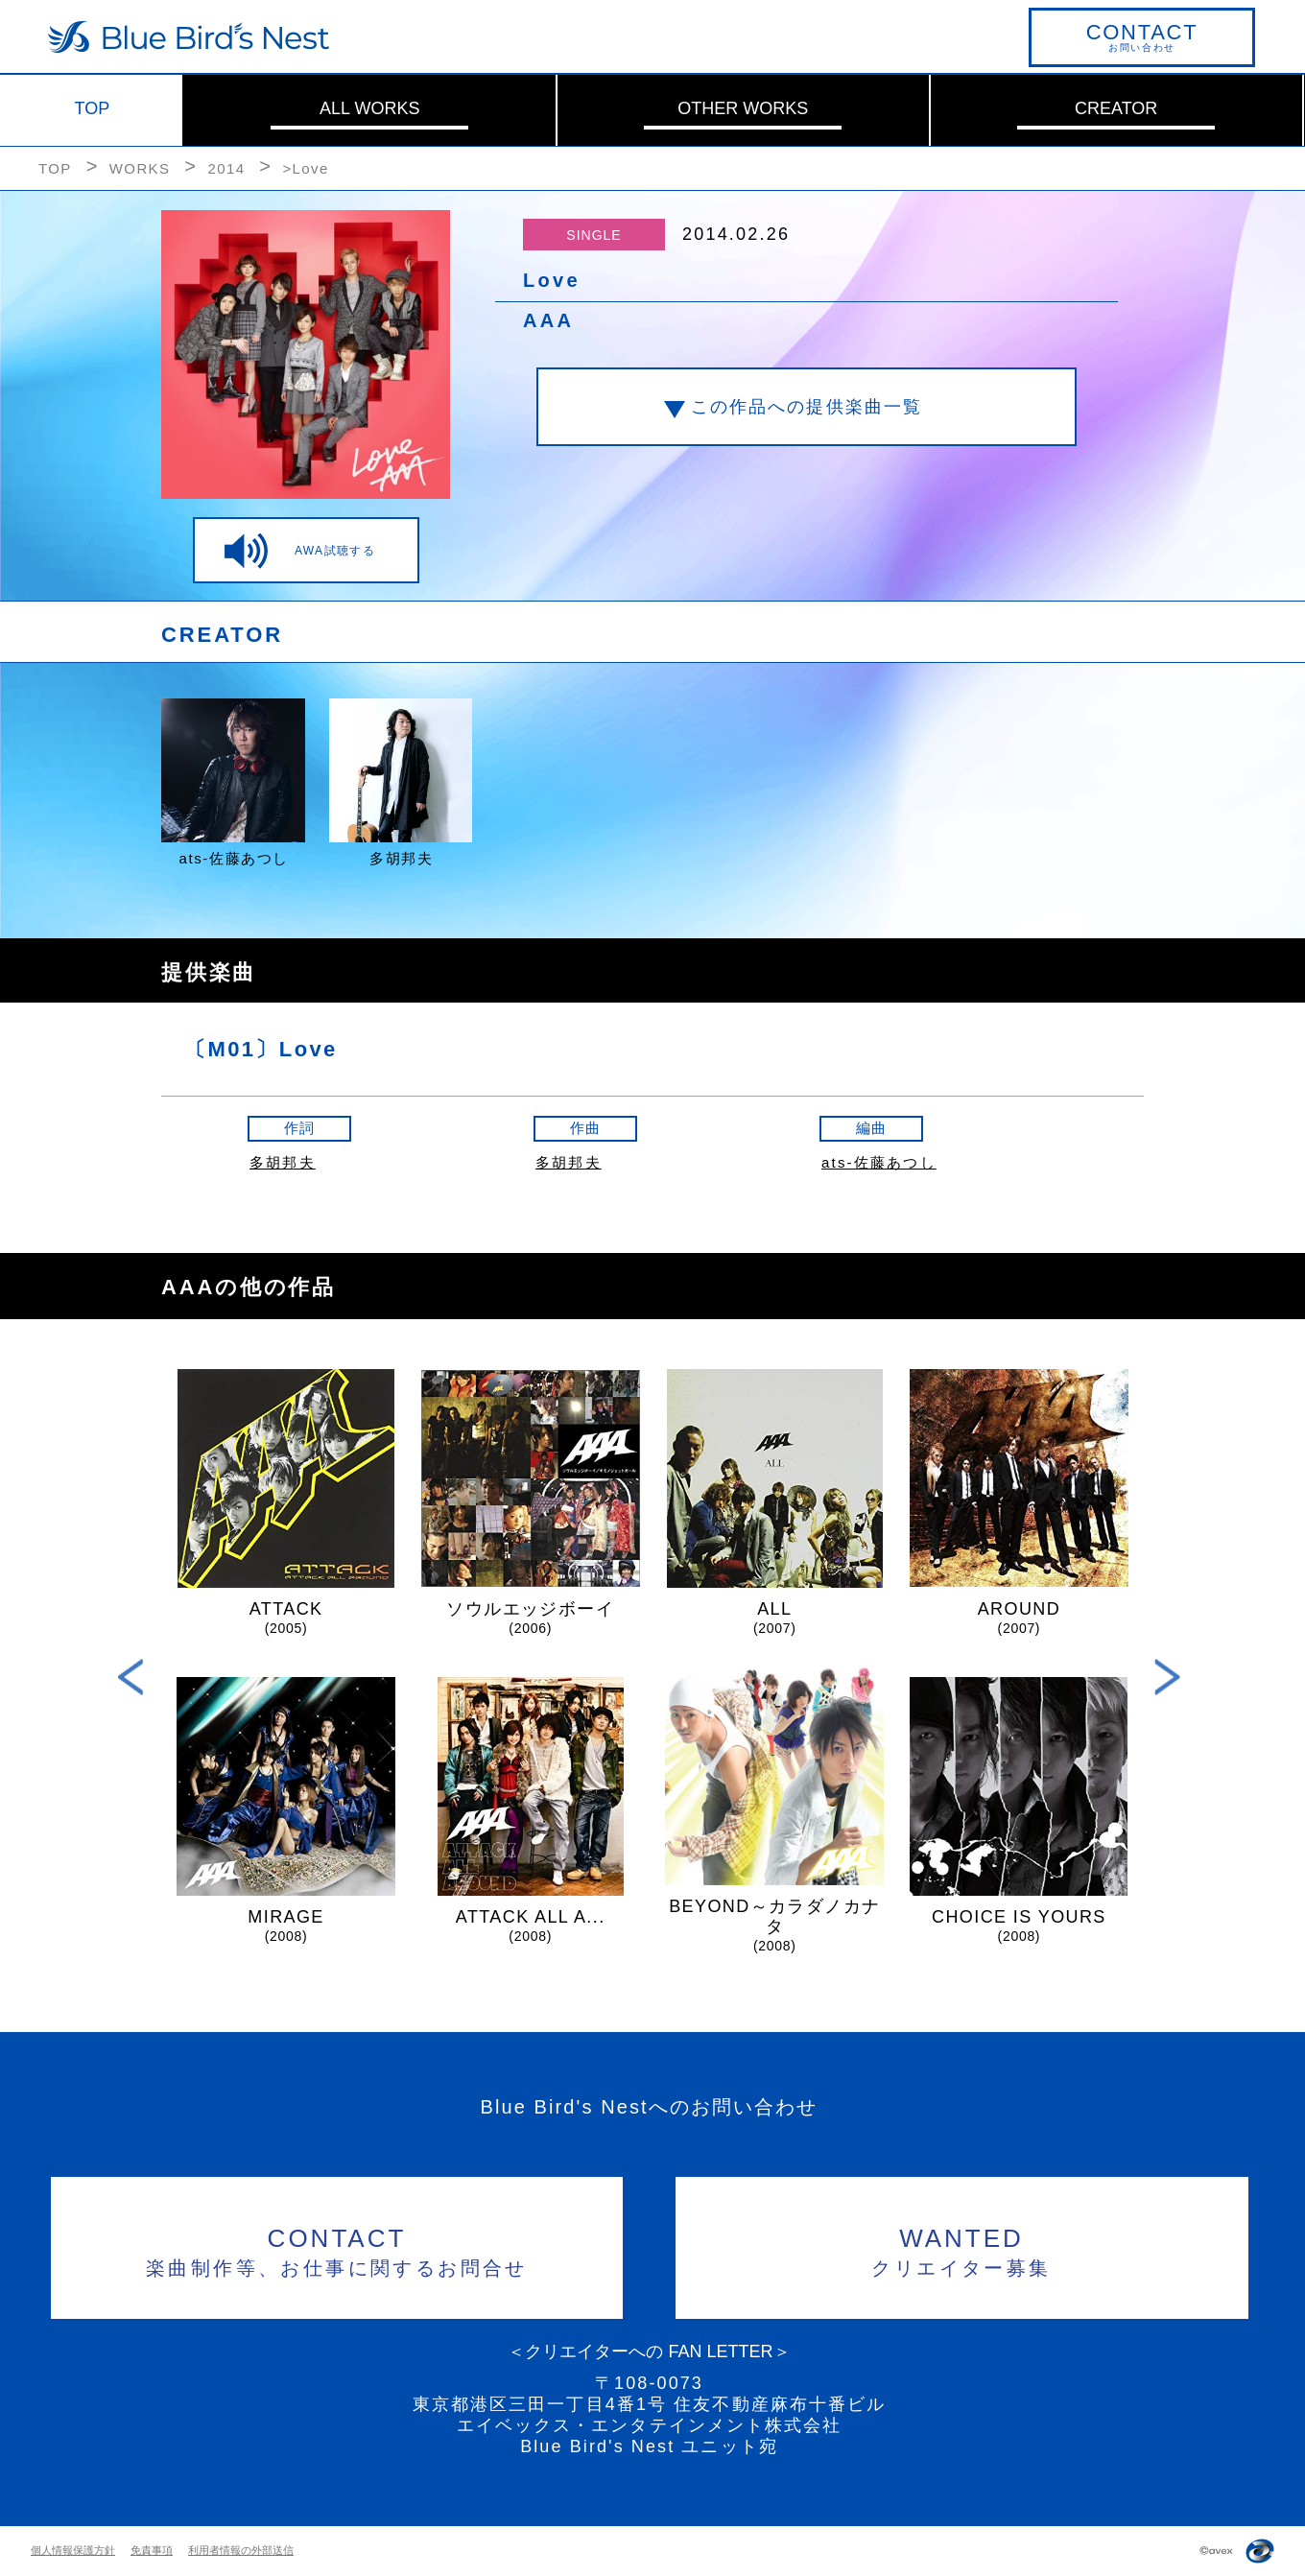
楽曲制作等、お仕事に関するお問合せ (337, 2249)
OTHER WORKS (742, 108)
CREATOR (1116, 108)
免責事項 (151, 2550)
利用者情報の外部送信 (241, 2550)
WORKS (140, 168)
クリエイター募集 (962, 2249)
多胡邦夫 (282, 1162)
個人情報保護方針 (73, 2550)
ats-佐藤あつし (879, 1162)
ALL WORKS (369, 108)
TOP (92, 108)
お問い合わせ (1142, 36)
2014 (226, 168)
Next (1167, 1676)
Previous (131, 1676)
